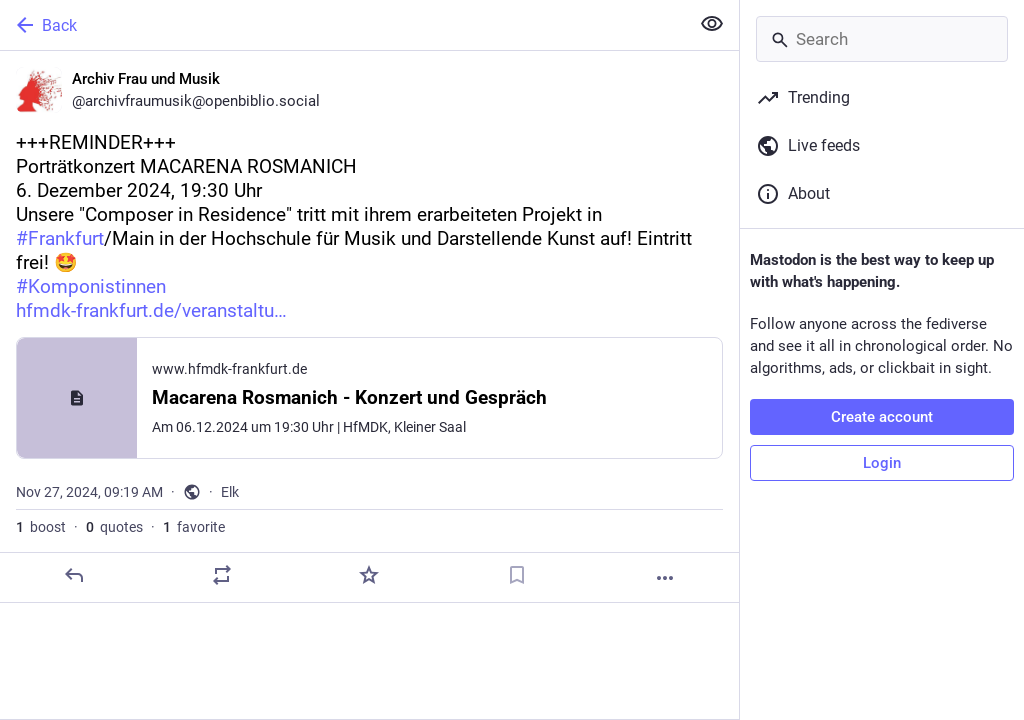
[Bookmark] (517, 575)
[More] (665, 578)
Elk (230, 492)
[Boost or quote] (222, 575)
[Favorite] (369, 575)
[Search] (882, 39)
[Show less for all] (712, 24)
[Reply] (74, 575)
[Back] (342, 25)
